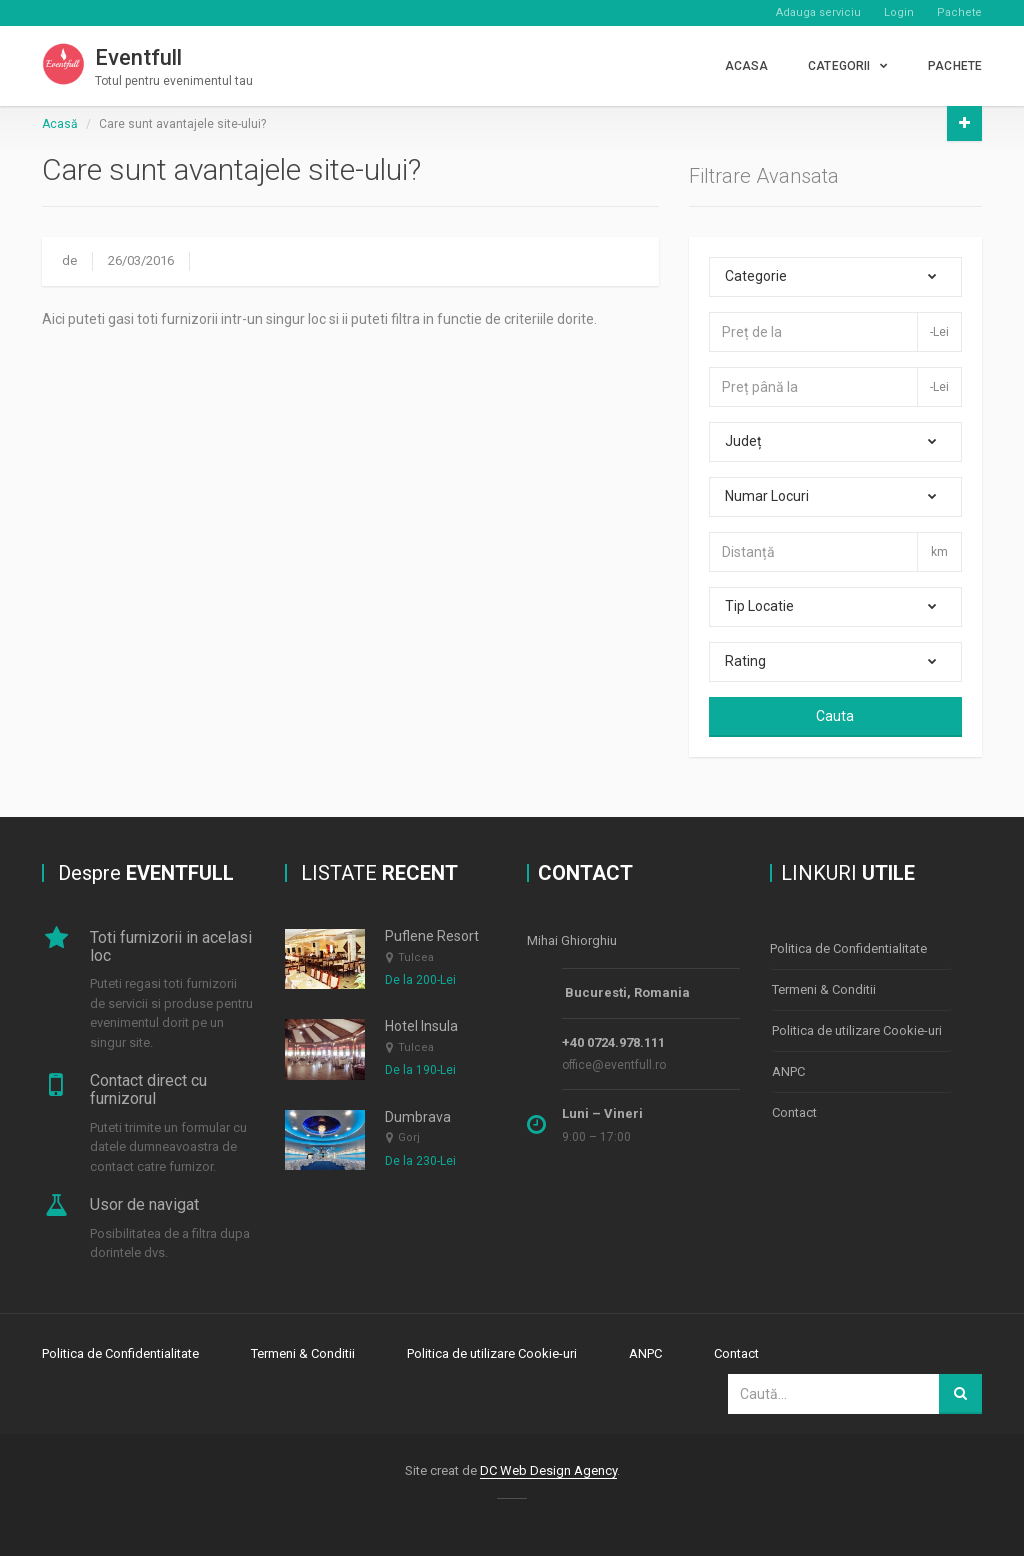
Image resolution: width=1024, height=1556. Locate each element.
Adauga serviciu (818, 12)
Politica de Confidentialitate (848, 948)
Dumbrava (418, 1117)
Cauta (835, 716)
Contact (794, 1112)
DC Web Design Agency (548, 1470)
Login (899, 12)
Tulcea (416, 957)
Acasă (60, 124)
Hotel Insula (421, 1026)
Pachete (959, 12)
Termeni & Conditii (824, 989)
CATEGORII (839, 66)
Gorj (409, 1137)
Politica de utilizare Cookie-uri (857, 1030)
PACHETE (955, 66)
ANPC (788, 1071)
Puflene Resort (432, 936)
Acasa (747, 66)
